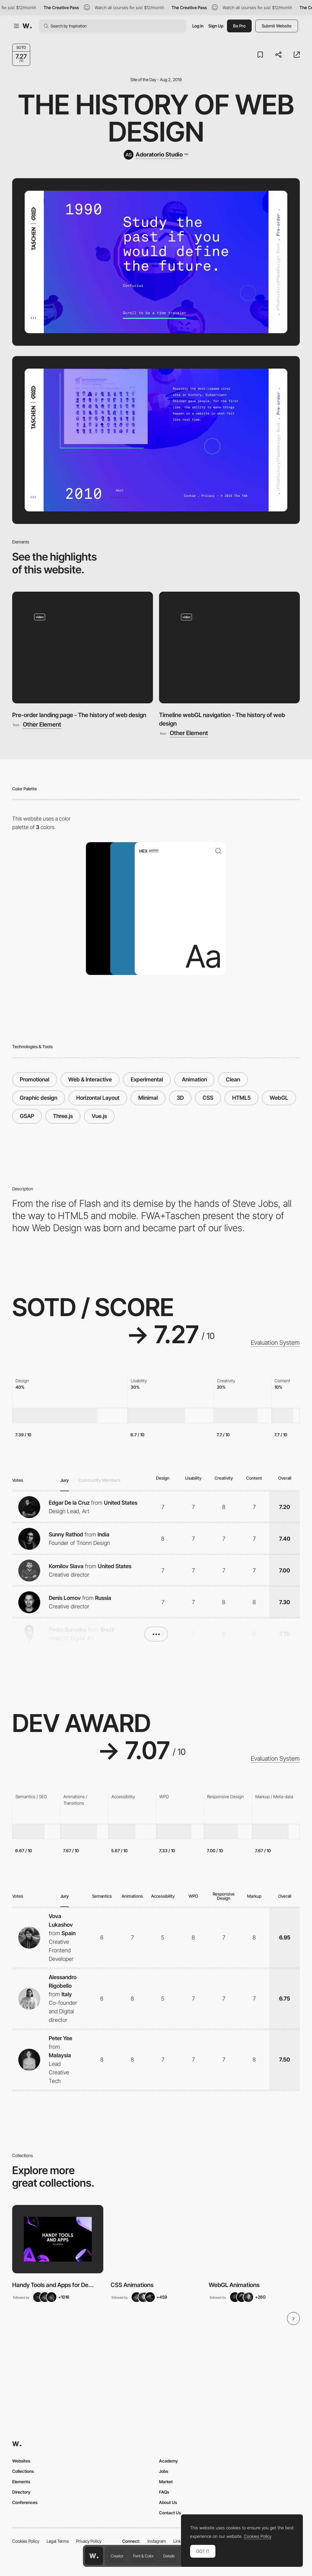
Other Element (42, 724)
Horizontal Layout (97, 1098)
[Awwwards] (27, 25)
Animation (194, 1079)
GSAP (27, 1116)
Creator (117, 2555)
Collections (23, 2471)
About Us (168, 2502)
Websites (21, 2460)
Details (169, 2555)
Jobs (163, 2471)
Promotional (34, 1079)
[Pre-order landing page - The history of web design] (82, 647)
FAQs (164, 2492)
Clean (233, 1079)
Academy (168, 2460)
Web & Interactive (90, 1079)
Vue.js (99, 1116)
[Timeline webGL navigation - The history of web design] (229, 647)
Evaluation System (275, 1343)
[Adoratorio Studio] (156, 155)
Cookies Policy (25, 2541)
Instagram (156, 2541)
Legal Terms (58, 2541)
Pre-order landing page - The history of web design (79, 715)
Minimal (148, 1098)
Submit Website (277, 25)
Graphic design (38, 1098)
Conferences (24, 2502)
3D (180, 1098)
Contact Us (170, 2512)
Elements (21, 2481)
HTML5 (241, 1098)
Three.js (63, 1116)
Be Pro (239, 25)
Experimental (147, 1079)
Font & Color (143, 2555)
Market (166, 2481)
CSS (208, 1098)
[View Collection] (57, 2239)
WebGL (279, 1098)
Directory (21, 2492)
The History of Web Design (156, 118)
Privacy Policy (88, 2541)
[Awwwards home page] (94, 2556)
